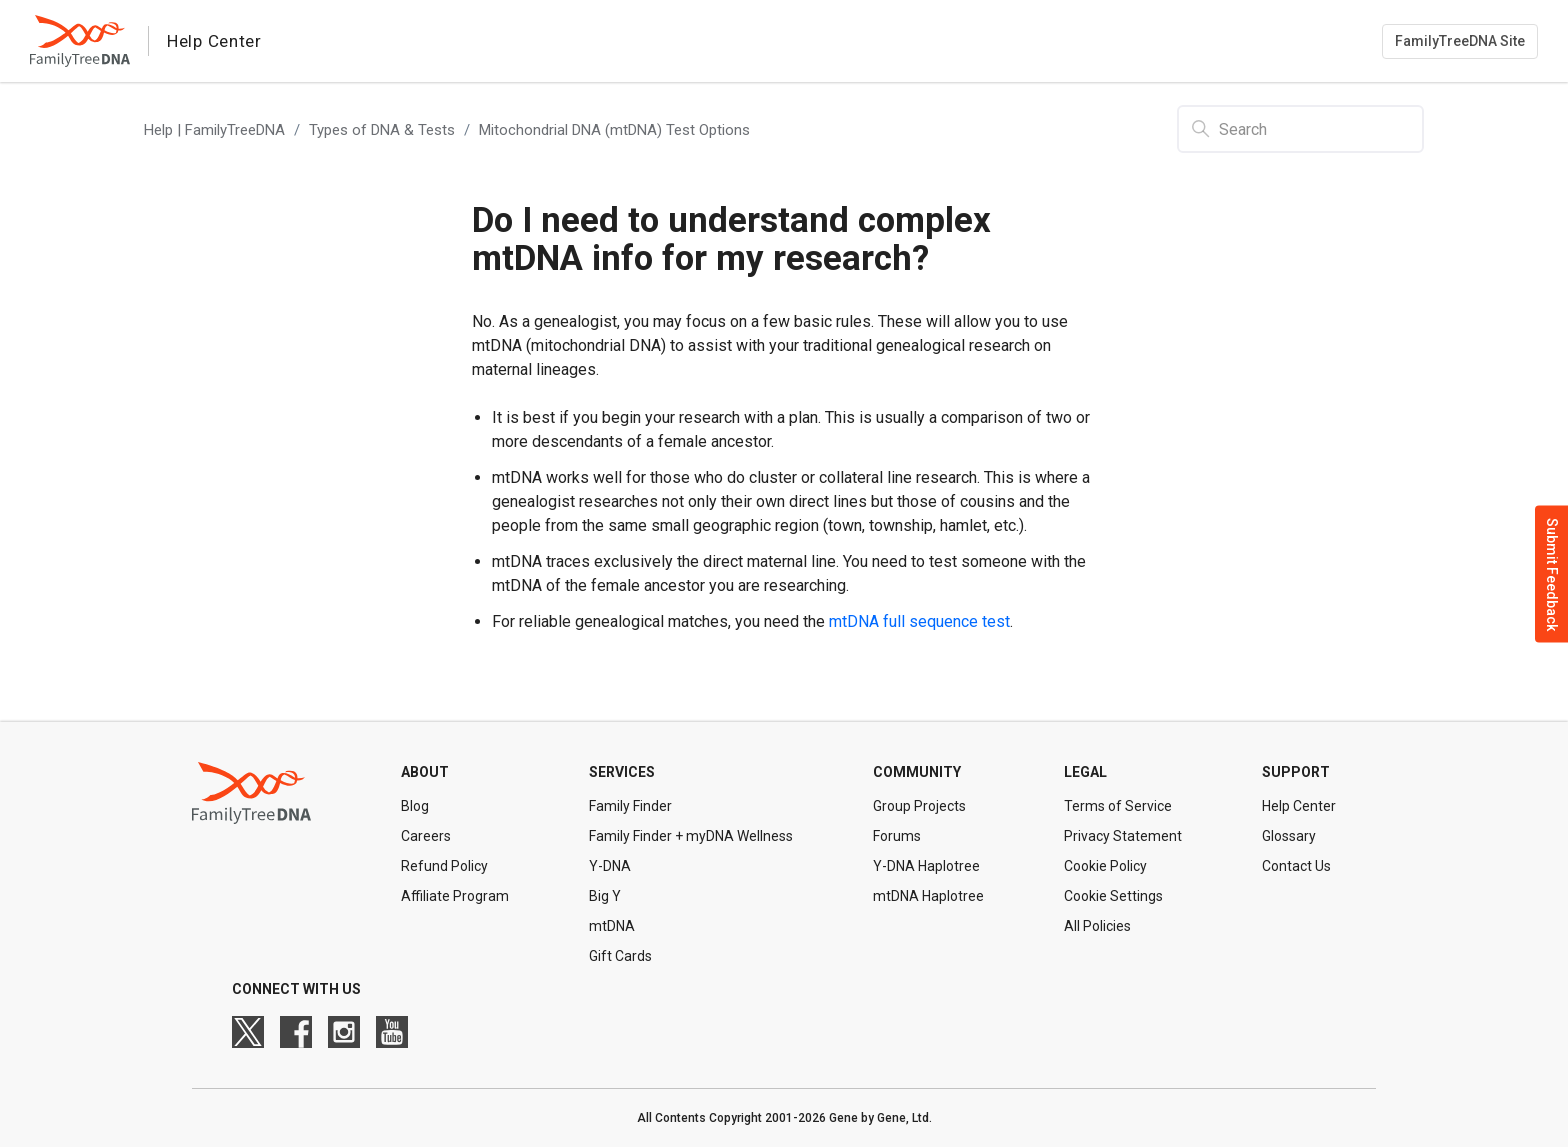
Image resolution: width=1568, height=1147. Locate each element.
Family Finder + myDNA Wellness (691, 836)
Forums (897, 836)
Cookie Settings (1113, 896)
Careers (426, 836)
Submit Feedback (1552, 573)
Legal (1085, 772)
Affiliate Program (455, 896)
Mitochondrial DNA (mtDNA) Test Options (614, 130)
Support (1296, 772)
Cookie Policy (1105, 866)
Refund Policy (444, 866)
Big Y (605, 896)
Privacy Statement (1123, 836)
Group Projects (919, 806)
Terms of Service (1118, 806)
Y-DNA (610, 866)
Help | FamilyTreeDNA (214, 130)
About (425, 772)
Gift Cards (620, 956)
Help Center (1299, 806)
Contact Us (1296, 866)
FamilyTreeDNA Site (1460, 41)
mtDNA (612, 926)
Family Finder (630, 806)
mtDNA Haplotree (928, 896)
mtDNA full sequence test (919, 621)
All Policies (1097, 926)
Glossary (1289, 836)
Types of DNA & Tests (382, 130)
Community (917, 772)
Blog (415, 806)
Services (622, 772)
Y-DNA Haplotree (926, 866)
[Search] (1300, 129)
